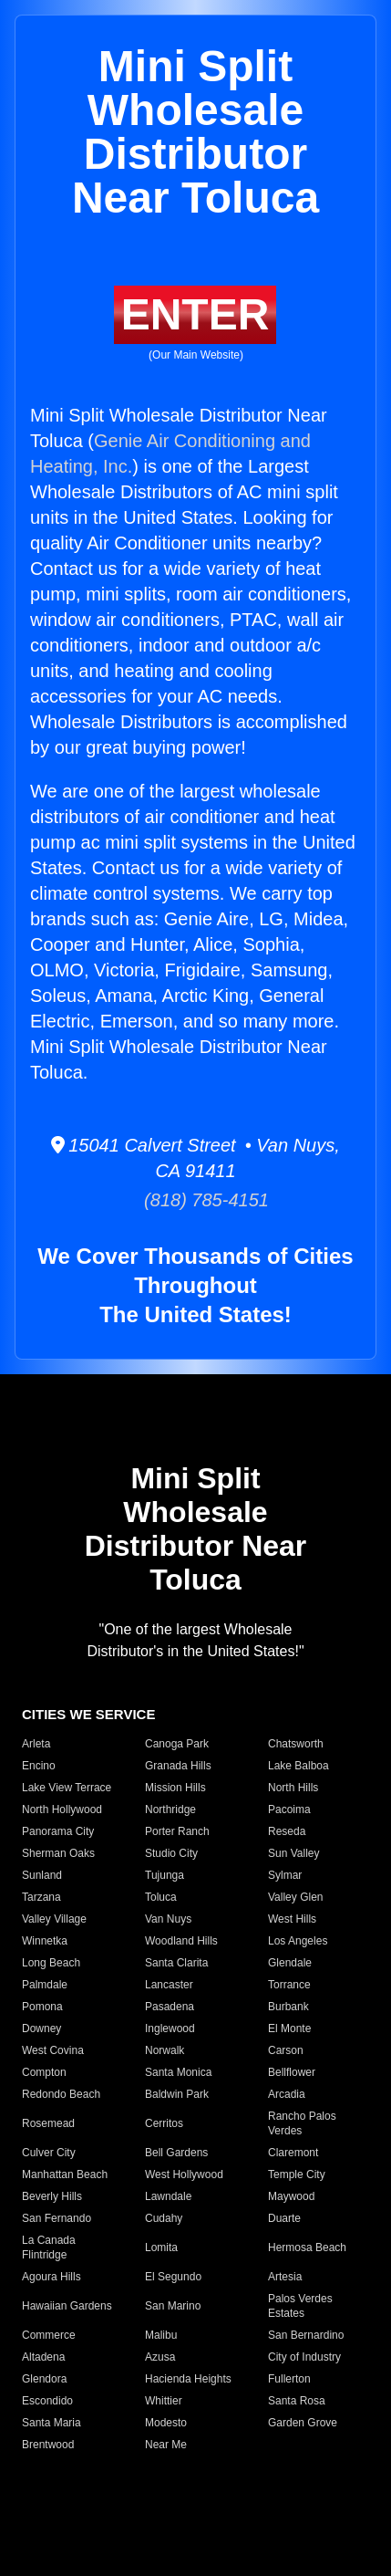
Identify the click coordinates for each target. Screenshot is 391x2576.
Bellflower (291, 2072)
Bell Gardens (176, 2152)
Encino (39, 1765)
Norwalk (164, 2050)
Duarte (284, 2218)
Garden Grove (302, 2422)
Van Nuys (168, 1919)
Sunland (42, 1875)
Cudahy (163, 2218)
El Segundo (173, 2276)
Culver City (49, 2152)
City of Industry (304, 2357)
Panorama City (58, 1831)
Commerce (49, 2335)
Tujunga (164, 1875)
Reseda (286, 1831)
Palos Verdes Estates (300, 2306)
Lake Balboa (298, 1765)
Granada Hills (178, 1765)
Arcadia (286, 2094)
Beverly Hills (52, 2196)
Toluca (161, 1897)
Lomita (161, 2247)
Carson (286, 2050)
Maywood (291, 2196)
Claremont (293, 2152)
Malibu (161, 2335)
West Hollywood (184, 2174)
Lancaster (169, 1984)
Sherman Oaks (58, 1853)
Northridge (170, 1809)
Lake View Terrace (66, 1787)
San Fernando (56, 2218)
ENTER (195, 314)
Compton (44, 2072)
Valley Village (54, 1919)
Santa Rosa (296, 2400)
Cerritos (164, 2123)
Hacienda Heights (188, 2379)
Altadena (43, 2357)
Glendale (290, 1962)
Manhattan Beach (65, 2174)
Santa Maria (51, 2422)
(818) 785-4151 (195, 1200)
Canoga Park (177, 1743)
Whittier (163, 2400)
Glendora (44, 2379)
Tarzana (41, 1897)
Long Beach (51, 1962)
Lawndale (168, 2196)
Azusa (160, 2357)
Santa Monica (178, 2072)
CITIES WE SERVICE (88, 1714)
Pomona (42, 2006)
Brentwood (48, 2444)
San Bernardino (306, 2335)
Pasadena (169, 2006)
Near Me (166, 2444)
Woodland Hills (181, 1941)
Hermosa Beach (307, 2247)
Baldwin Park (177, 2094)
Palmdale (44, 1984)
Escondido (47, 2400)
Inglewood (170, 2028)
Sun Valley (293, 1853)
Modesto (166, 2422)
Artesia (285, 2276)
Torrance (289, 1984)
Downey (41, 2028)
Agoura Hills (51, 2276)
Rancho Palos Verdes (302, 2123)
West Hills (292, 1919)
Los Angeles (297, 1941)
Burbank (288, 2006)
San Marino (173, 2306)
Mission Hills (175, 1787)
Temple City (296, 2174)
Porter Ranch (177, 1831)
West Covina (53, 2050)
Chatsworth (296, 1743)
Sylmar (285, 1875)
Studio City (171, 1853)
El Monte (289, 2028)
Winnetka (44, 1941)
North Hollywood (62, 1809)
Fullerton (289, 2379)
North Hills (293, 1787)
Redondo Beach (61, 2094)
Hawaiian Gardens (67, 2306)
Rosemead (48, 2123)
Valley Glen (295, 1897)
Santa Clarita (176, 1962)
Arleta (36, 1743)
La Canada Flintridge (49, 2247)
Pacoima (289, 1809)
